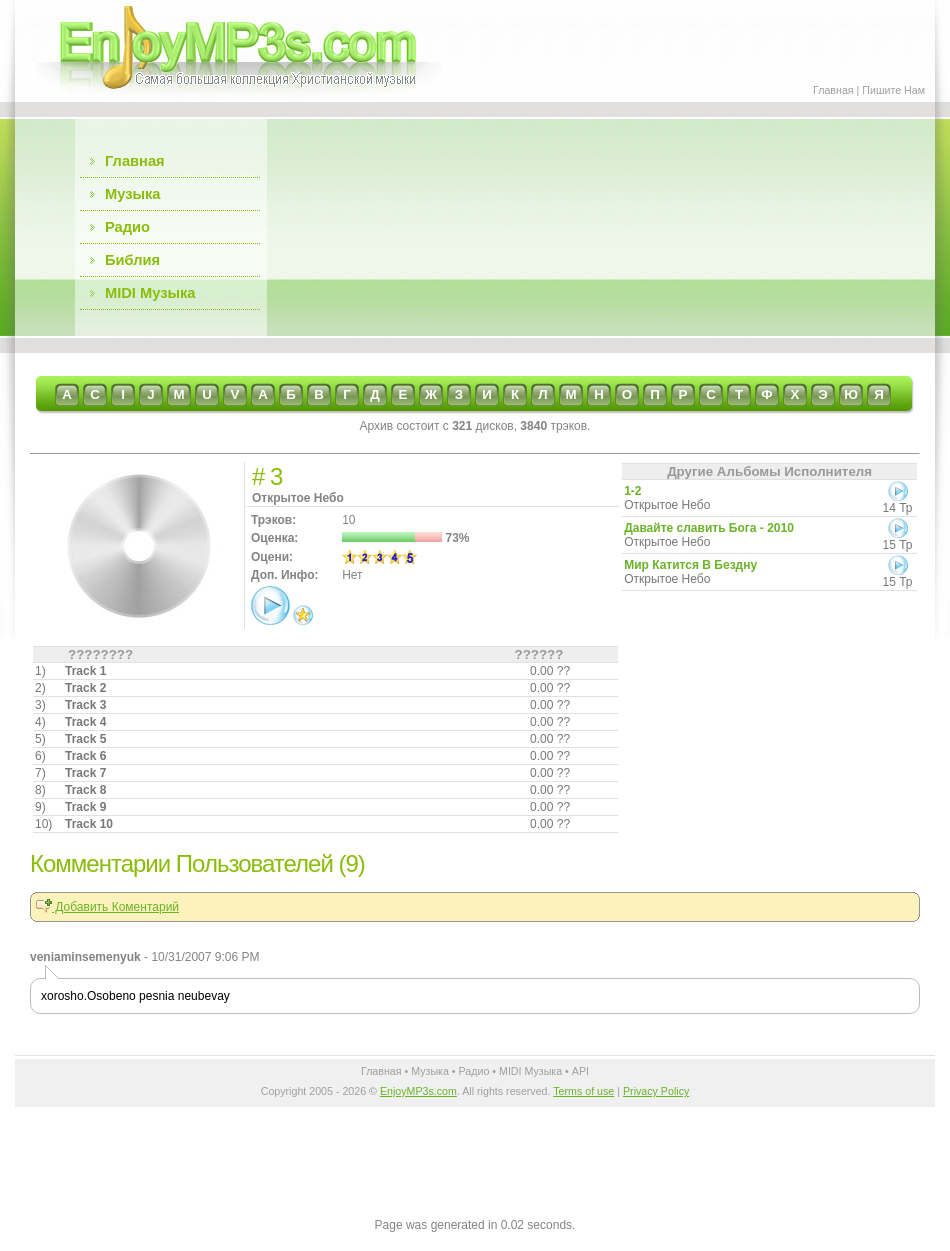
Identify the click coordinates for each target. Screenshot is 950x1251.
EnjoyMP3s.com (418, 1091)
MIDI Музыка (150, 293)
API (580, 1071)
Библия (132, 260)
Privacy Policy (656, 1091)
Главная (833, 90)
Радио (127, 227)
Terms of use (583, 1091)
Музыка (132, 194)
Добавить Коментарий (107, 907)
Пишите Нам (893, 90)
